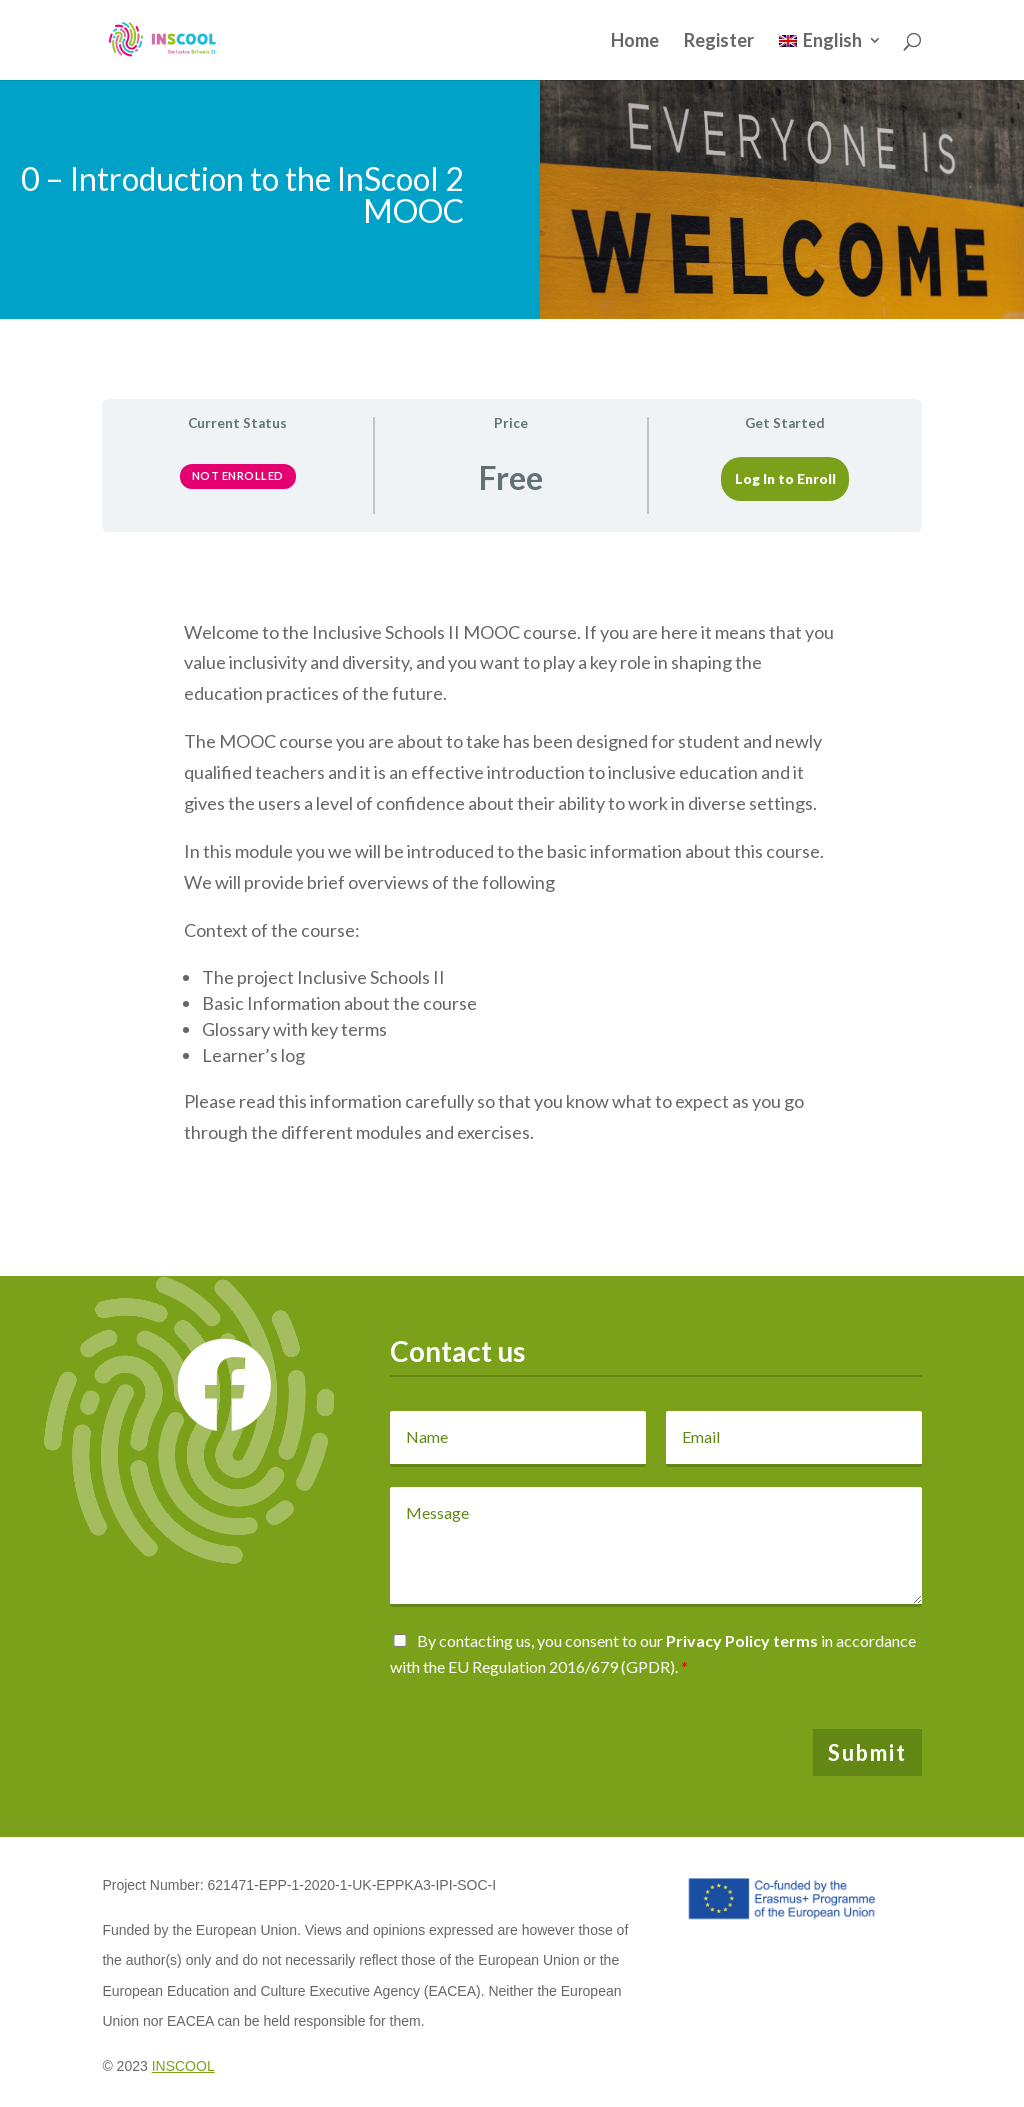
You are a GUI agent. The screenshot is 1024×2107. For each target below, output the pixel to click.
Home (635, 42)
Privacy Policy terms (742, 1640)
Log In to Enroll (785, 479)
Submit (867, 1752)
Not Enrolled (238, 475)
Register (719, 42)
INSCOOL (183, 2066)
